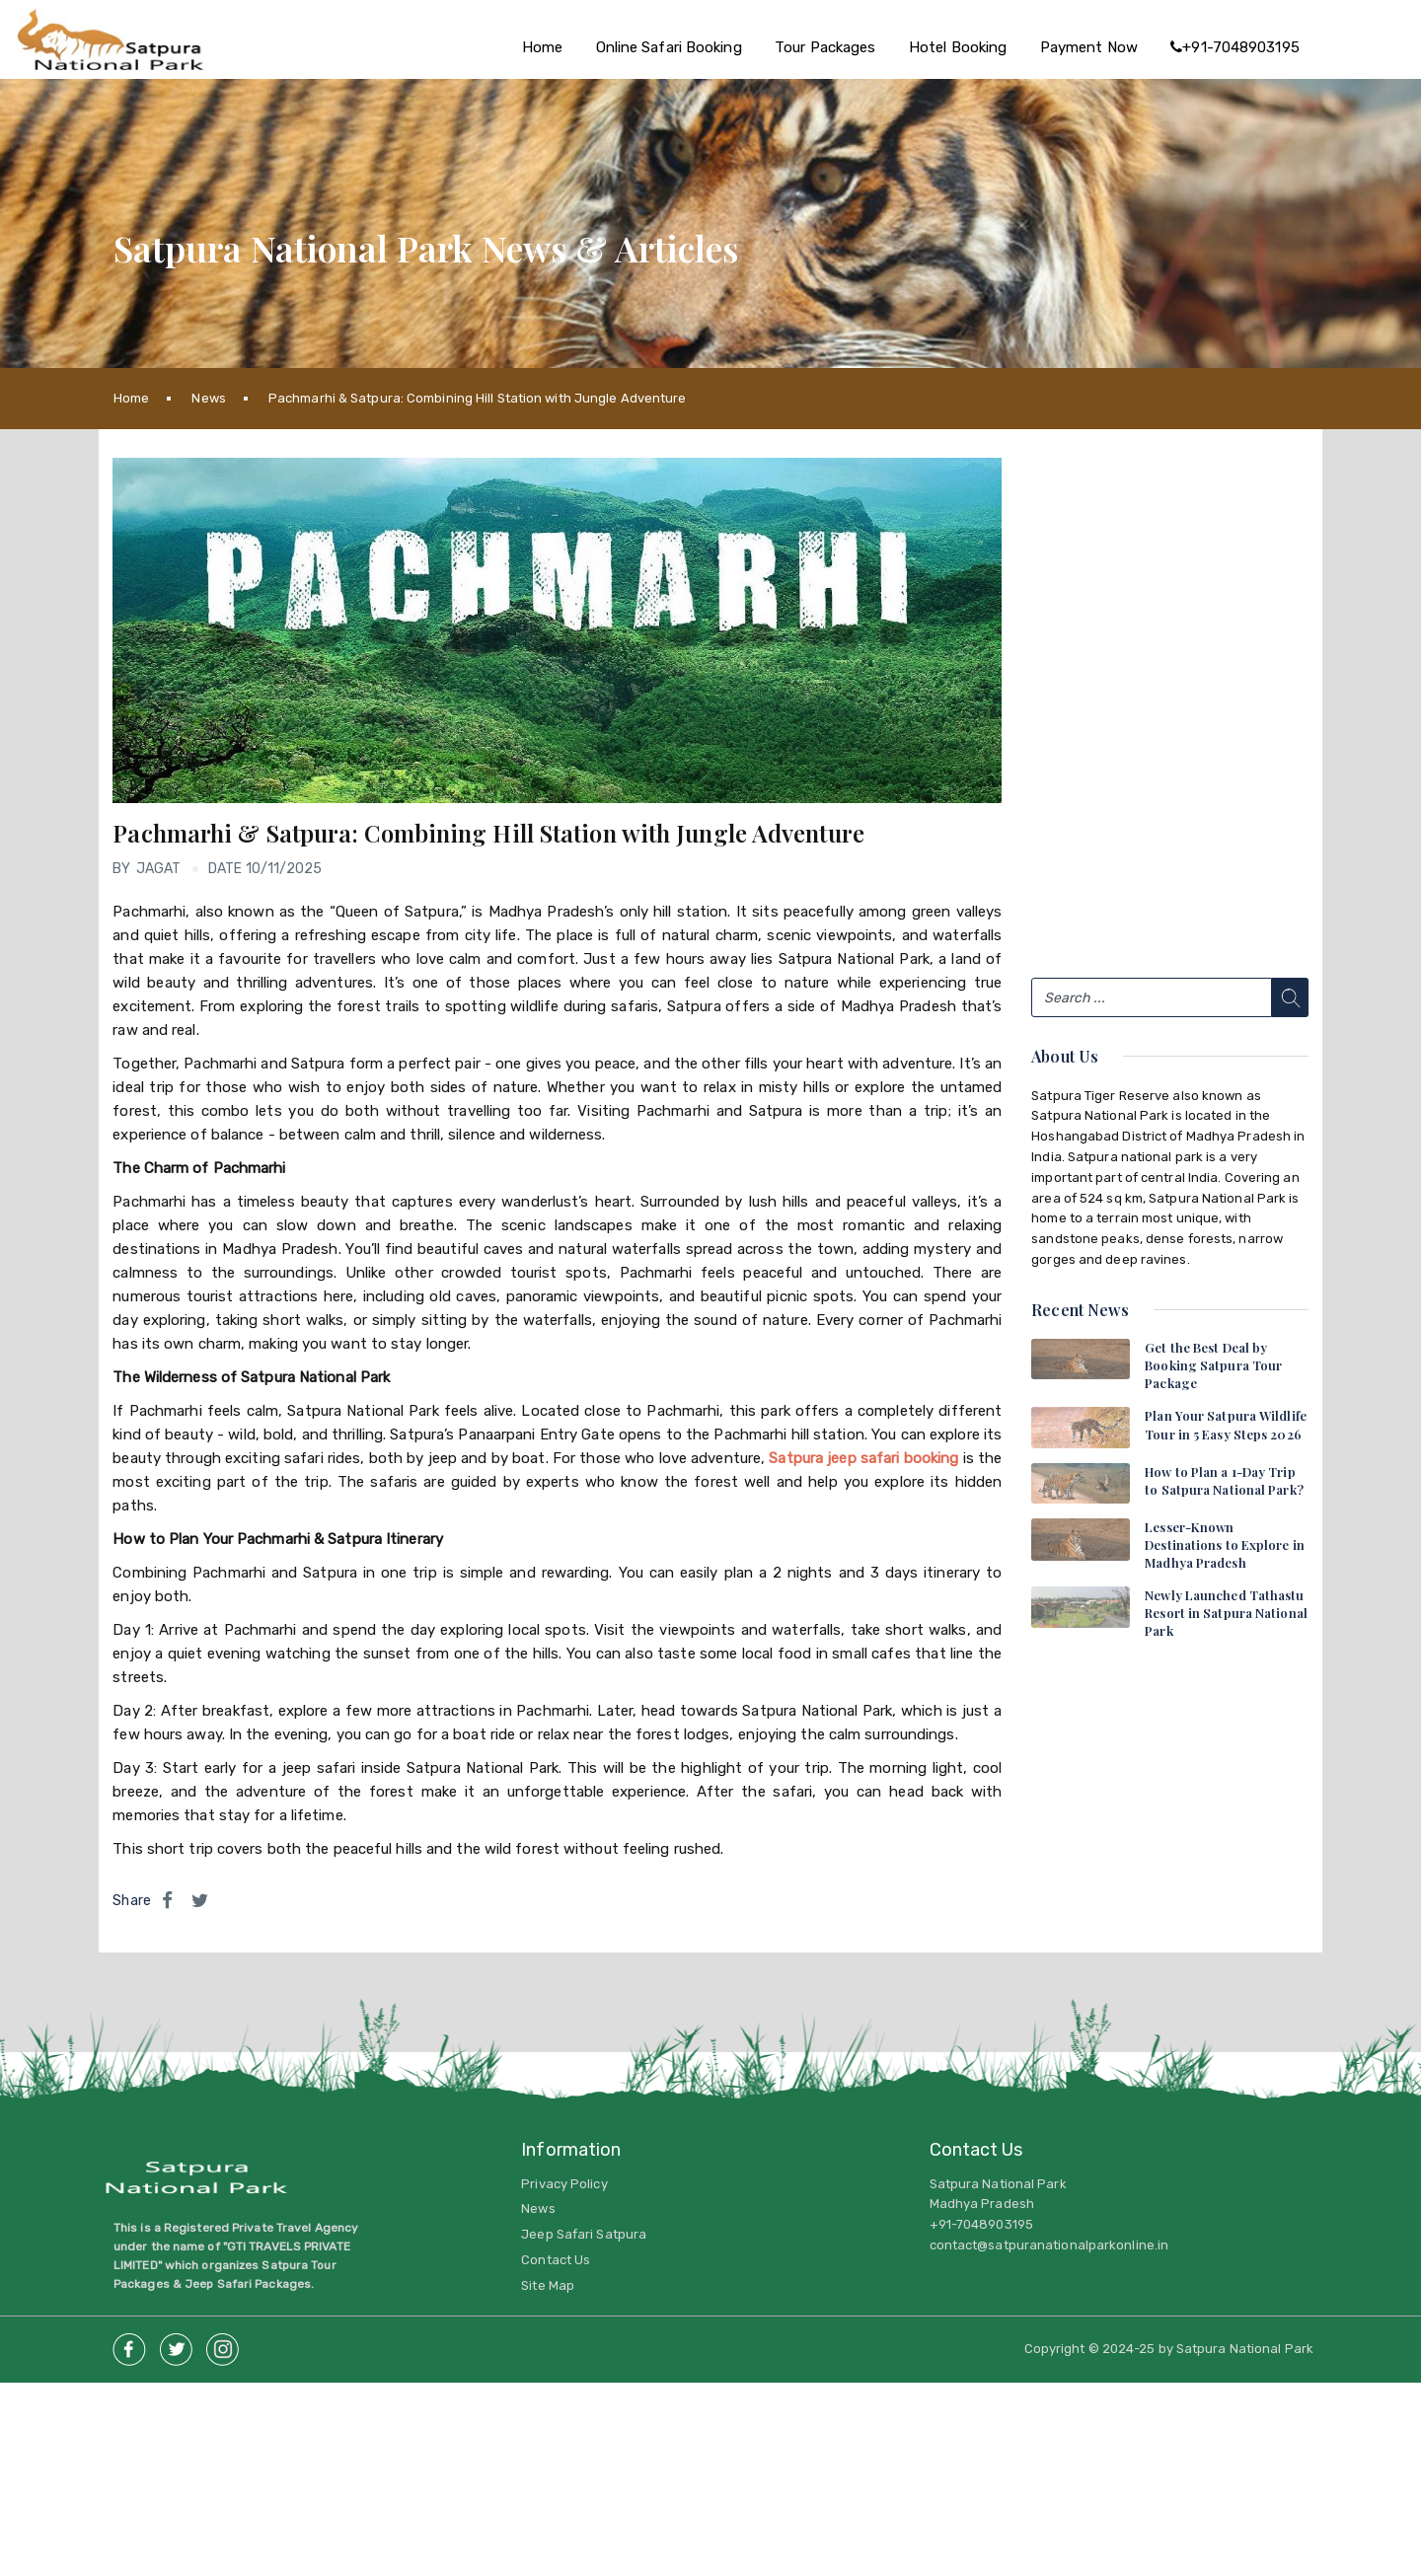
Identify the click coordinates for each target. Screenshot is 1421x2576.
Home (542, 47)
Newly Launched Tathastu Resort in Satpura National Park (1226, 1612)
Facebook (129, 2343)
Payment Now (1089, 47)
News (208, 398)
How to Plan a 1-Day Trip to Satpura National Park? (1224, 1480)
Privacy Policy (564, 2183)
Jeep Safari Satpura (583, 2234)
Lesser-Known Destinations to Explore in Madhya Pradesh (1225, 1544)
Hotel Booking (958, 47)
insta (222, 2343)
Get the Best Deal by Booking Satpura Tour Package (1213, 1365)
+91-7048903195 (1235, 47)
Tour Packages (825, 47)
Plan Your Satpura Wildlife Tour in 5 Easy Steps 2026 (1226, 1424)
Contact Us (555, 2259)
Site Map (547, 2285)
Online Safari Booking (669, 47)
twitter (175, 2343)
